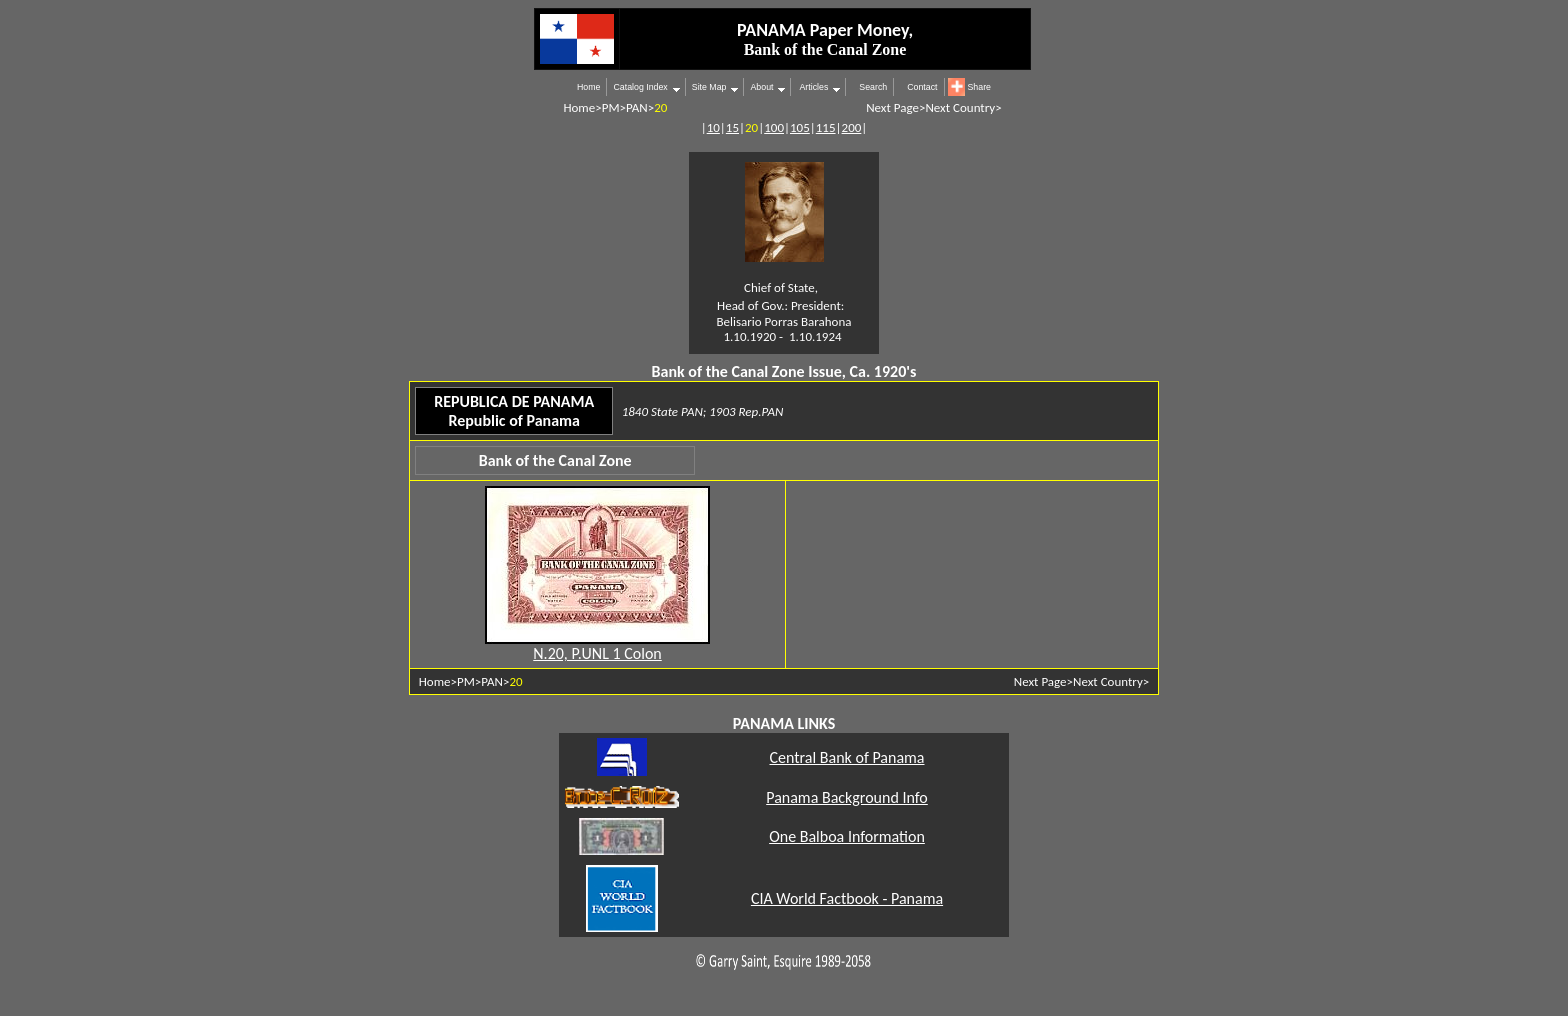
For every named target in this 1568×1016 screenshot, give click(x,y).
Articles (812, 87)
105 (800, 127)
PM (611, 107)
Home (588, 87)
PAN (637, 107)
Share (979, 87)
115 (826, 127)
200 (852, 127)
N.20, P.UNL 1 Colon (597, 653)
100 (774, 127)
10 (713, 127)
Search (873, 87)
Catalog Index (640, 87)
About (761, 87)
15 (732, 127)
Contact (922, 87)
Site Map (709, 87)
